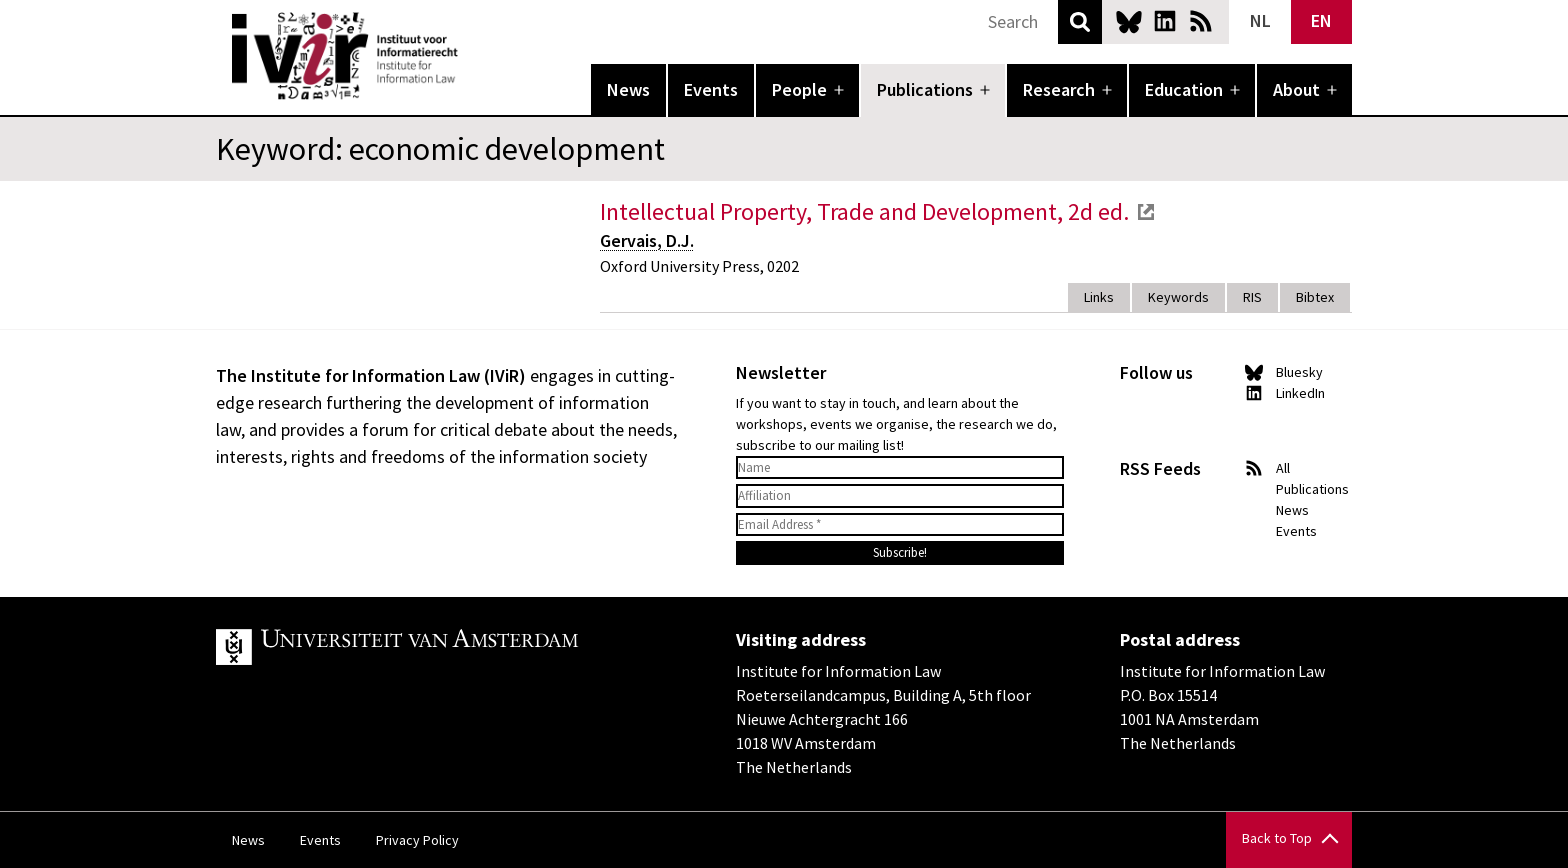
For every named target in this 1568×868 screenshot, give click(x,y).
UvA (448, 647)
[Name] (900, 468)
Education (1184, 89)
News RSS (1201, 21)
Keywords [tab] (1178, 297)
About (1296, 89)
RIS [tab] (1252, 297)
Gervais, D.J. (647, 240)
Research (1059, 89)
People (799, 89)
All (1283, 468)
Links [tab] (1099, 297)
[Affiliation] (900, 496)
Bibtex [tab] (1315, 297)
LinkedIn (1165, 21)
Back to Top (1277, 838)
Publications (925, 89)
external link (1146, 212)
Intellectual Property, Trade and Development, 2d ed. (864, 211)
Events (711, 89)
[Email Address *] (900, 525)
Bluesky (1129, 21)
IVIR (472, 56)
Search (1080, 22)
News (628, 89)
